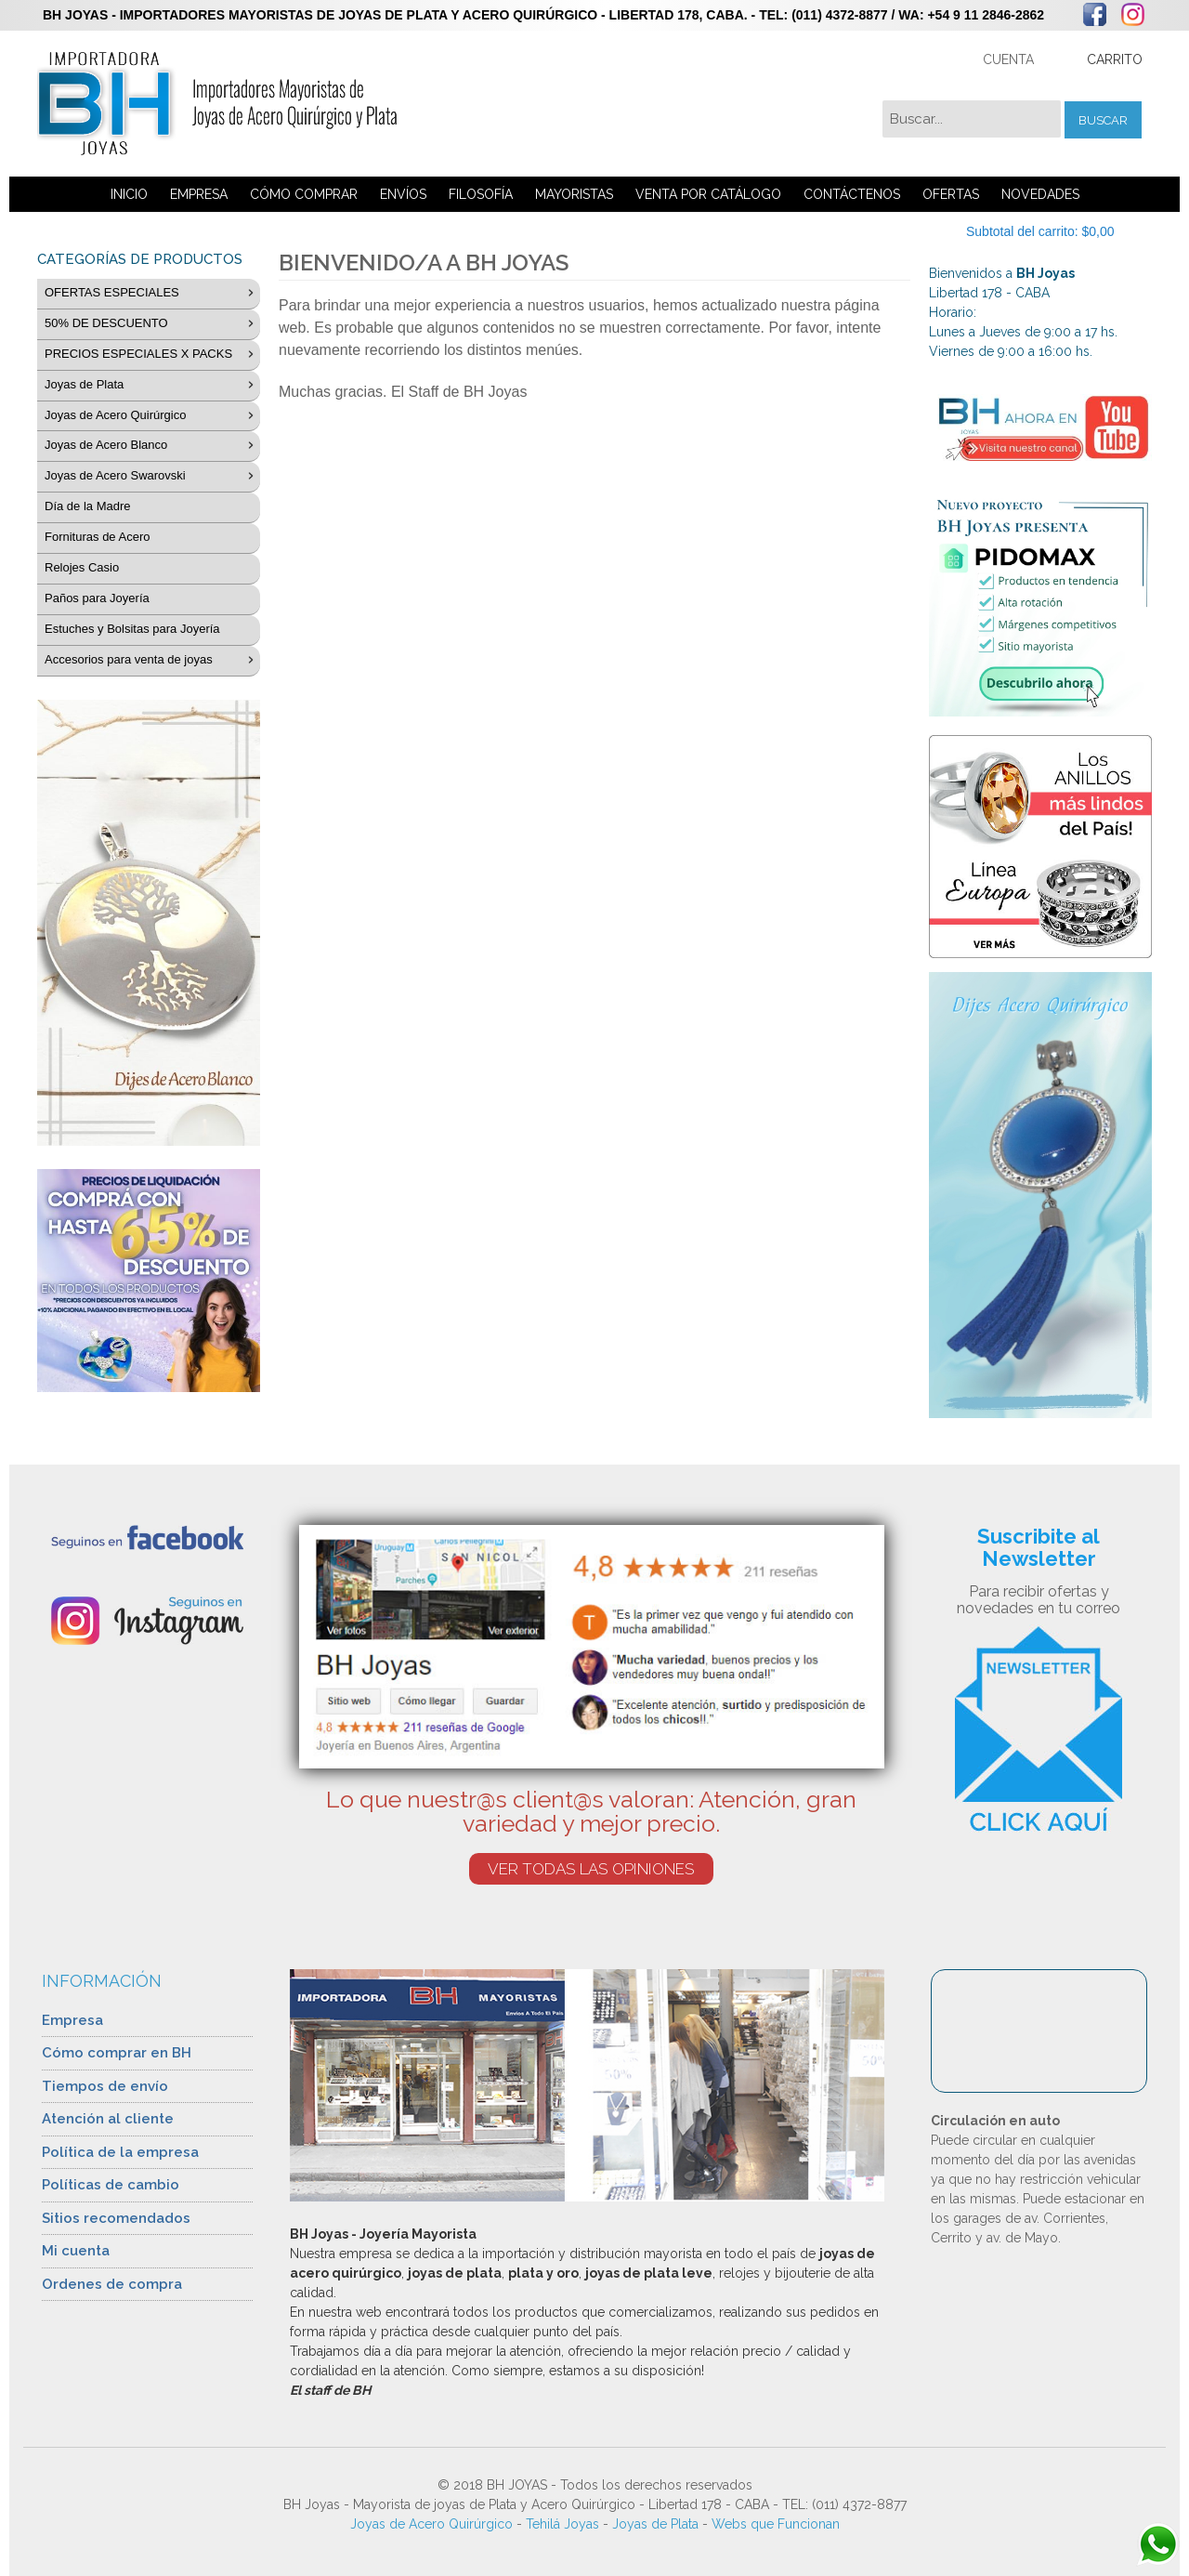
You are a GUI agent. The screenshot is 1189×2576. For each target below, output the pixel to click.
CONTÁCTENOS (852, 194)
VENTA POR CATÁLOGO (708, 194)
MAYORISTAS (574, 194)
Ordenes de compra (112, 2284)
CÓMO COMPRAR (304, 194)
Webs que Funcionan (776, 2524)
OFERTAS (950, 194)
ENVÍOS (403, 194)
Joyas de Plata (655, 2524)
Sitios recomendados (116, 2218)
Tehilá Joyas (562, 2524)
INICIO (129, 194)
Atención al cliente (108, 2118)
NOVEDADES (1040, 194)
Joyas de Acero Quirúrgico (431, 2524)
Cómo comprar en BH (116, 2052)
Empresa (72, 2020)
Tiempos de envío (105, 2086)
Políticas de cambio (110, 2184)
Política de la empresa (120, 2152)
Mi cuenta (76, 2250)
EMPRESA (199, 194)
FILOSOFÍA (481, 194)
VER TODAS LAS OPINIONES (591, 1869)
